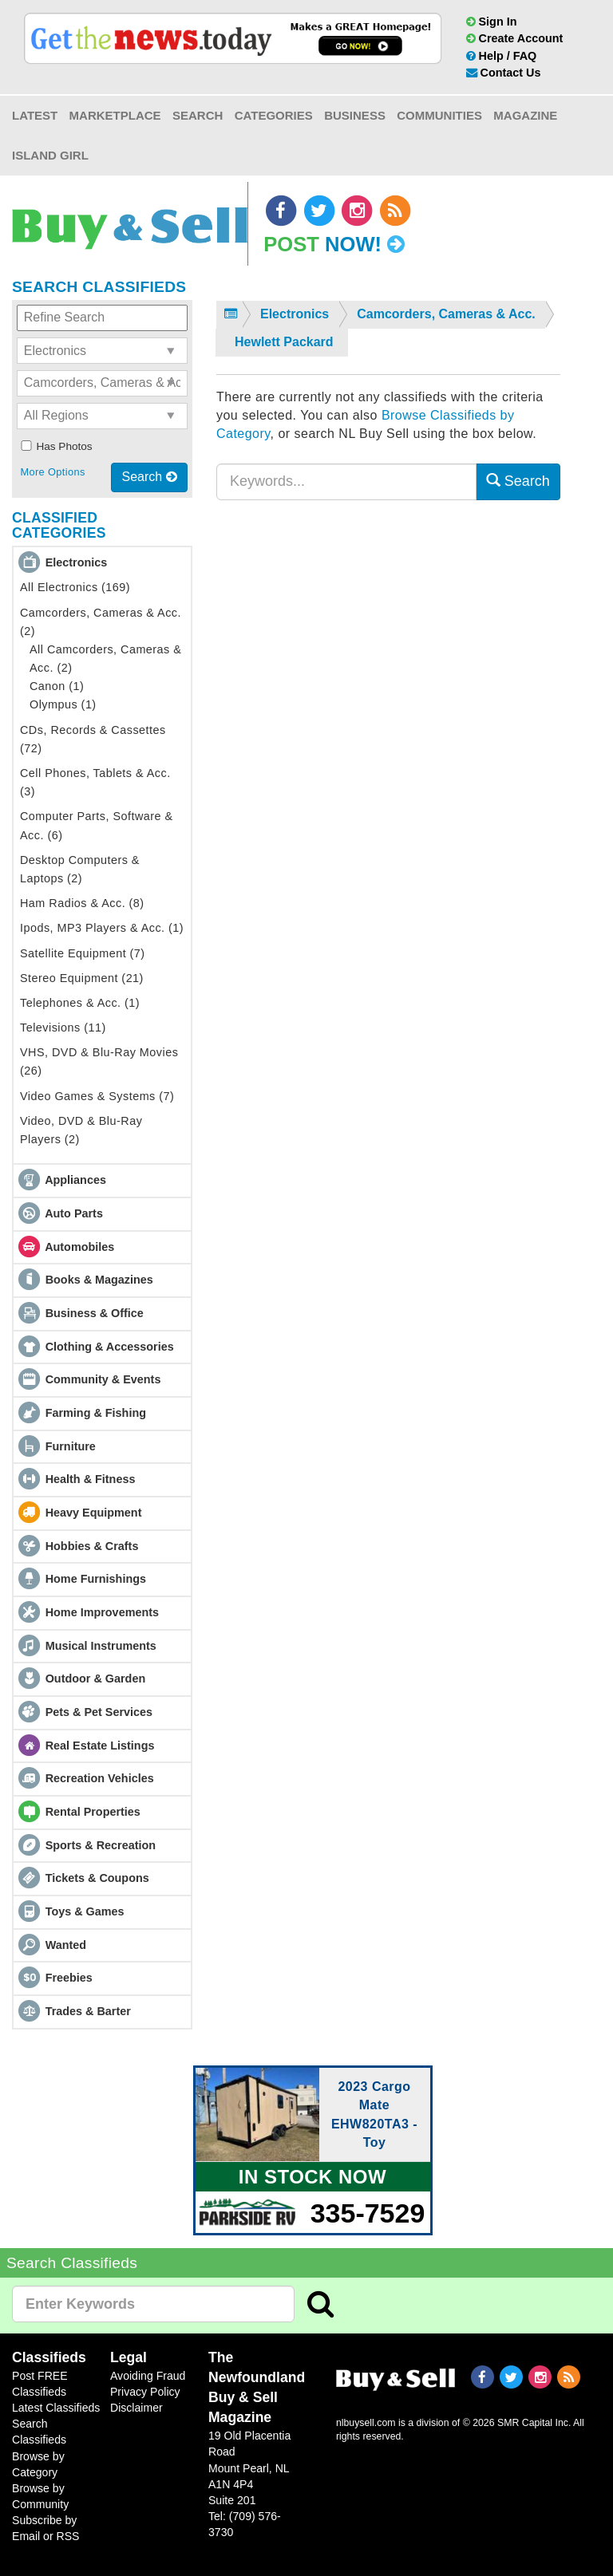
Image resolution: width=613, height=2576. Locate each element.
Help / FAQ (501, 55)
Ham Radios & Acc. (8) (82, 903)
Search (197, 115)
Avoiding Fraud (147, 2375)
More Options (52, 472)
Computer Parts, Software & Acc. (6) (96, 825)
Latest (34, 115)
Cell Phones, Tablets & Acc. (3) (95, 782)
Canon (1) (57, 686)
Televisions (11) (63, 1027)
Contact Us (503, 72)
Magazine (525, 115)
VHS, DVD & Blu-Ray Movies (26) (99, 1061)
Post (334, 244)
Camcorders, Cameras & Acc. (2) (100, 621)
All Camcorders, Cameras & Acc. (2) (105, 658)
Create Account (515, 38)
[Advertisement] (388, 667)
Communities (439, 115)
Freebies (69, 1977)
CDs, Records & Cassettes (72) (93, 739)
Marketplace (115, 115)
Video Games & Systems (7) (97, 1096)
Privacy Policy (145, 2391)
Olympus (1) (63, 704)
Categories (274, 115)
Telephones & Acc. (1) (80, 1002)
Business (355, 115)
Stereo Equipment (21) (82, 978)
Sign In (491, 21)
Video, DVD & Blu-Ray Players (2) (81, 1130)
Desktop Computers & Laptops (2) (80, 869)
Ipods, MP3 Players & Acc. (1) (102, 927)
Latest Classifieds (56, 2407)
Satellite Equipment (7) (82, 953)
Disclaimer (136, 2407)
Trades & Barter (88, 2011)
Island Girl (50, 155)
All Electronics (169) (75, 587)
